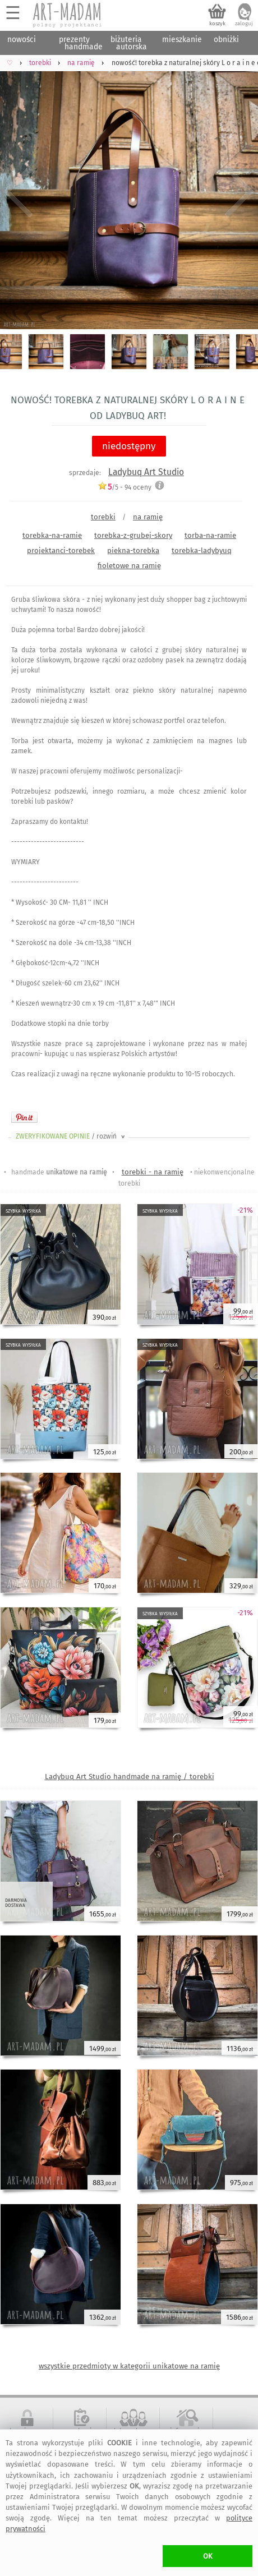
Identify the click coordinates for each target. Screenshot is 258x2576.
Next (240, 192)
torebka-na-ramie (52, 535)
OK (208, 2556)
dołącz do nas (133, 2431)
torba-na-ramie (210, 535)
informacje (186, 2431)
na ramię (148, 517)
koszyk (217, 23)
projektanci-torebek (61, 550)
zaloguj (244, 23)
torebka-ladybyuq (202, 550)
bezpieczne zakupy (27, 2435)
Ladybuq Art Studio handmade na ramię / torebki (129, 1776)
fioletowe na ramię (129, 565)
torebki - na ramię (152, 1172)
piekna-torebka (133, 550)
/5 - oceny (124, 487)
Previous (18, 192)
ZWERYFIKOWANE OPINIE (71, 1136)
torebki (103, 517)
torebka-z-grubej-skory (133, 535)
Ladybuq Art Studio (146, 472)
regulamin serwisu (79, 2435)
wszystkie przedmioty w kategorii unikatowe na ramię (129, 2366)
